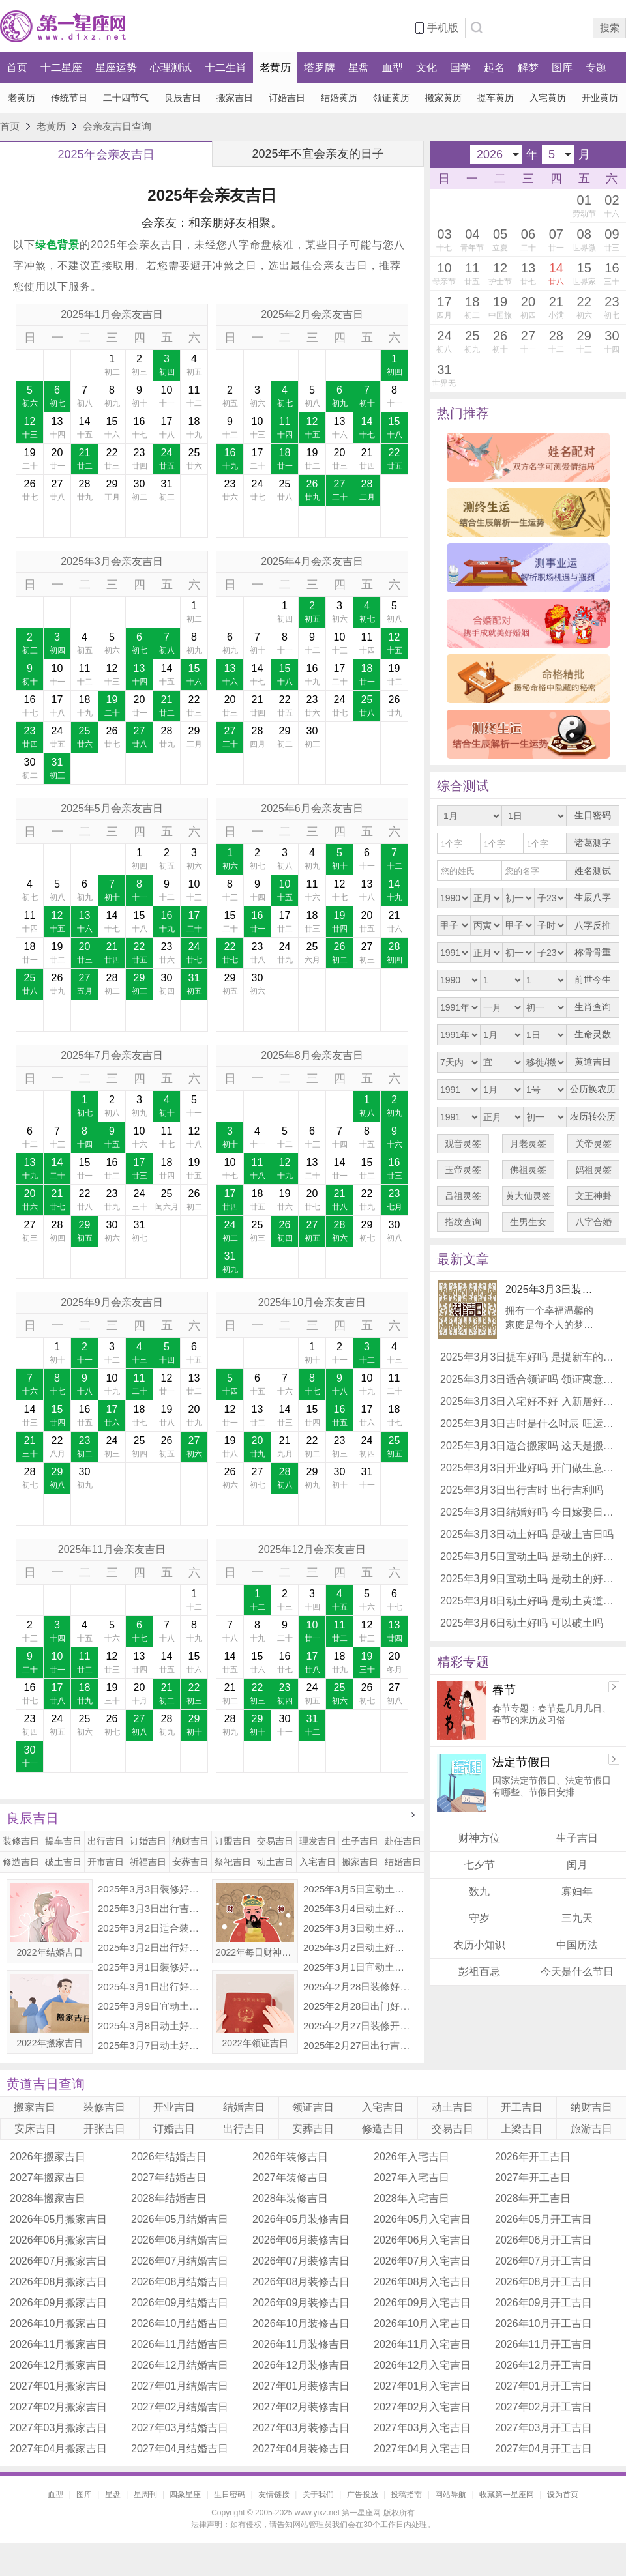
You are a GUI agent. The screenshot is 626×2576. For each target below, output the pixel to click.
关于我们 (318, 2494)
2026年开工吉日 (533, 2156)
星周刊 (145, 2494)
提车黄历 (495, 98)
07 (556, 240)
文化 (426, 67)
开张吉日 (104, 2128)
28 (84, 490)
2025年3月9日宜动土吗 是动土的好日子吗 (152, 2006)
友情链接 (274, 2494)
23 (139, 459)
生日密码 (592, 815)
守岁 (479, 1918)
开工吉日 (522, 2107)
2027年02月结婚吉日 (179, 2406)
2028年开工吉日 (533, 2198)
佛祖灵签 (528, 1170)
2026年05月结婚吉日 (179, 2219)
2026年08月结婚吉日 (179, 2281)
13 (57, 428)
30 (139, 490)
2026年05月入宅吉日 (422, 2219)
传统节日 (69, 98)
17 (166, 428)
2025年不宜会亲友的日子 (317, 153)
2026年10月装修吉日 (301, 2323)
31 (166, 490)
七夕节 (479, 1864)
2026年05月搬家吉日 (58, 2219)
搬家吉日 (234, 98)
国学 (460, 67)
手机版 (442, 27)
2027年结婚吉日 (169, 2177)
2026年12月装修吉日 (301, 2365)
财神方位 (479, 1838)
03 (444, 240)
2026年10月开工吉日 (543, 2323)
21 (84, 459)
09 (612, 240)
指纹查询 (463, 1222)
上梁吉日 (522, 2128)
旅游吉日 (591, 2128)
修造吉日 (21, 1862)
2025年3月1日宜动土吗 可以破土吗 (357, 1967)
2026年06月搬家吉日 (58, 2240)
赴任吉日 (403, 1841)
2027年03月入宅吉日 (422, 2427)
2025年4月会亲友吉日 (312, 561)
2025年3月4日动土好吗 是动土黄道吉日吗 (357, 1908)
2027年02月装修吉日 (301, 2406)
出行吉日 (105, 1841)
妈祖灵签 (593, 1170)
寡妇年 (577, 1891)
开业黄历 (600, 98)
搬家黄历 (443, 98)
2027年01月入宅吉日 (422, 2386)
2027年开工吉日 (533, 2177)
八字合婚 (593, 1222)
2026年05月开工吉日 (543, 2219)
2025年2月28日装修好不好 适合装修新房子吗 (357, 1986)
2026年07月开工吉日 (543, 2260)
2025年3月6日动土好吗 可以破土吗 (521, 1622)
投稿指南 (406, 2494)
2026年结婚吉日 (169, 2156)
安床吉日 (35, 2128)
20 (57, 459)
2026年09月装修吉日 (301, 2302)
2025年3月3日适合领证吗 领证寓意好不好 (528, 1379)
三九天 (577, 1918)
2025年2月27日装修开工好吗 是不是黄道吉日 (357, 2025)
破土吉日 (63, 1862)
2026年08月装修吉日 (301, 2281)
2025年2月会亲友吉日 (312, 314)
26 (29, 490)
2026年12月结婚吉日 (179, 2365)
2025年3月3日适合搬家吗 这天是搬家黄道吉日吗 (528, 1445)
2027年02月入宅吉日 (422, 2406)
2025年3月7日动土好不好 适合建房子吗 (152, 2045)
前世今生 (592, 980)
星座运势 (116, 67)
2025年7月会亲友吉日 (112, 1055)
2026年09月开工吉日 (543, 2302)
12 (29, 428)
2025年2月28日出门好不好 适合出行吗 (357, 2006)
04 (472, 240)
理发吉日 (317, 1841)
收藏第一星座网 (506, 2494)
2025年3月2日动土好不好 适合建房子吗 (357, 1947)
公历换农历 (593, 1089)
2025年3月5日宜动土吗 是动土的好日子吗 (357, 1888)
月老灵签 (528, 1143)
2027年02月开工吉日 (543, 2406)
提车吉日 (63, 1841)
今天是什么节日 (577, 1971)
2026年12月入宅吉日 (422, 2365)
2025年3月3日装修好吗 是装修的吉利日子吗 (152, 1888)
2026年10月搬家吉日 (58, 2323)
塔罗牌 (319, 67)
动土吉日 (275, 1862)
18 (194, 428)
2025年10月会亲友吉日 (312, 1302)
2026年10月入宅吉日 (422, 2323)
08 (584, 242)
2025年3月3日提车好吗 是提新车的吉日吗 (528, 1357)
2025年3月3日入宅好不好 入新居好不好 (528, 1401)
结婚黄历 (339, 98)
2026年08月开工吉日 (543, 2281)
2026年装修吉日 (290, 2156)
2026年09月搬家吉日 (58, 2302)
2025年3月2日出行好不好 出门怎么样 (152, 1947)
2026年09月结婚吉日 (179, 2302)
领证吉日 (313, 2107)
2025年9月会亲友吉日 (112, 1302)
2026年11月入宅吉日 (422, 2344)
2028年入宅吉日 (411, 2198)
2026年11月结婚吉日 (179, 2344)
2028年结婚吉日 (169, 2198)
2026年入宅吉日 (411, 2156)
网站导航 (450, 2494)
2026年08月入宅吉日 (422, 2281)
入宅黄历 (547, 98)
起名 (494, 67)
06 (528, 240)
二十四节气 (126, 98)
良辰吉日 (182, 98)
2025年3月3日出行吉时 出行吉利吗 (152, 1908)
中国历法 (577, 1944)
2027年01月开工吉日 (543, 2386)
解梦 (528, 67)
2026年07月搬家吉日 (58, 2260)
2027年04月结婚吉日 (179, 2448)
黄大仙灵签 (528, 1196)
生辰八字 (592, 898)
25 (194, 459)
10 (166, 396)
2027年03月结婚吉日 (179, 2427)
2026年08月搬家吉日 (58, 2281)
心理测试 (171, 67)
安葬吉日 (190, 1862)
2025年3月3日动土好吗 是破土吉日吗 (357, 1927)
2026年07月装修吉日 (301, 2260)
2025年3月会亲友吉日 (112, 561)
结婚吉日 (403, 1862)
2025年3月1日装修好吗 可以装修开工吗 (152, 1967)
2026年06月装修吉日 (301, 2240)
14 (84, 428)
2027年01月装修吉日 (301, 2386)
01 (584, 206)
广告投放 (362, 2494)
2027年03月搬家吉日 (58, 2427)
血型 (392, 67)
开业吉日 (174, 2107)
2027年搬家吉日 (47, 2177)
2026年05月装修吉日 (301, 2219)
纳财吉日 (190, 1841)
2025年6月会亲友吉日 (312, 808)
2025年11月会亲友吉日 (112, 1549)
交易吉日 (275, 1841)
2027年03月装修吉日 (301, 2427)
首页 (17, 67)
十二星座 (61, 67)
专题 (596, 67)
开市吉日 (105, 1862)
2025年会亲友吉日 (105, 154)
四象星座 (185, 2494)
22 (111, 459)
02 (612, 206)
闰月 (577, 1864)
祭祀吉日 (233, 1862)
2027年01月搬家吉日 (58, 2386)
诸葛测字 (592, 843)
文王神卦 (593, 1196)
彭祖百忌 (479, 1971)
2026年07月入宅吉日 (422, 2260)
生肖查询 (592, 1007)
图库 (562, 67)
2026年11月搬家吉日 (58, 2344)
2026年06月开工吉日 (543, 2240)
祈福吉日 (148, 1862)
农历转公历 (593, 1117)
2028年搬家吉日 (47, 2198)
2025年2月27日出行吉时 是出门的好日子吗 (357, 2045)
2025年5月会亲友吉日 (112, 808)
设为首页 (562, 2494)
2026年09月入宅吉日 (422, 2302)
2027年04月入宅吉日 (422, 2448)
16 (139, 428)
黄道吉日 (592, 1062)
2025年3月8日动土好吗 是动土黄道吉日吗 (152, 2025)
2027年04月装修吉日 (301, 2448)
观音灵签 (463, 1143)
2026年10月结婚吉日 (179, 2323)
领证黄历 (391, 98)
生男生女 (528, 1222)
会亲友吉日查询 (117, 126)
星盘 (358, 67)
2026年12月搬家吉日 (58, 2365)
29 (111, 490)
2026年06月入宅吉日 (422, 2240)
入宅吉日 (317, 1862)
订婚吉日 (287, 98)
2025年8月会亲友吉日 (312, 1055)
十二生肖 (225, 67)
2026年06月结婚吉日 (179, 2240)
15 (111, 428)
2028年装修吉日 (290, 2198)
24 (166, 459)
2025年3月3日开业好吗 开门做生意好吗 (528, 1467)
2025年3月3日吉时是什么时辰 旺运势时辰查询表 (528, 1423)
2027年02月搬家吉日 (58, 2406)
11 (194, 396)
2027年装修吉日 (290, 2177)
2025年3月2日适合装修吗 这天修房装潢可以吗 (152, 1927)
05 (500, 240)
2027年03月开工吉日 (543, 2427)
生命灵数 (592, 1034)
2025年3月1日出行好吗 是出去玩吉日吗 (152, 1986)
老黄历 (275, 67)
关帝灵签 (593, 1143)
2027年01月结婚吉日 (179, 2386)
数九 (479, 1891)
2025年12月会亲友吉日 (312, 1549)
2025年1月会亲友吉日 (112, 314)
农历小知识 (479, 1944)
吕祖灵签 (463, 1196)
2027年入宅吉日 (411, 2177)
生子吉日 (360, 1841)
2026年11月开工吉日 (543, 2344)
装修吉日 (21, 1841)
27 (57, 490)
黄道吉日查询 (46, 2084)
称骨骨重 (592, 952)
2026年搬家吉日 (47, 2156)
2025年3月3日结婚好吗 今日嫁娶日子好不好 (528, 1512)
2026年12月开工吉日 (543, 2365)
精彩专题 (463, 1662)
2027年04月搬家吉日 (58, 2448)
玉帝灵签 (463, 1170)
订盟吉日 (233, 1841)
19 (29, 459)
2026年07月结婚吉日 (179, 2260)
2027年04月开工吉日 (543, 2448)
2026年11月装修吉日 (301, 2344)
